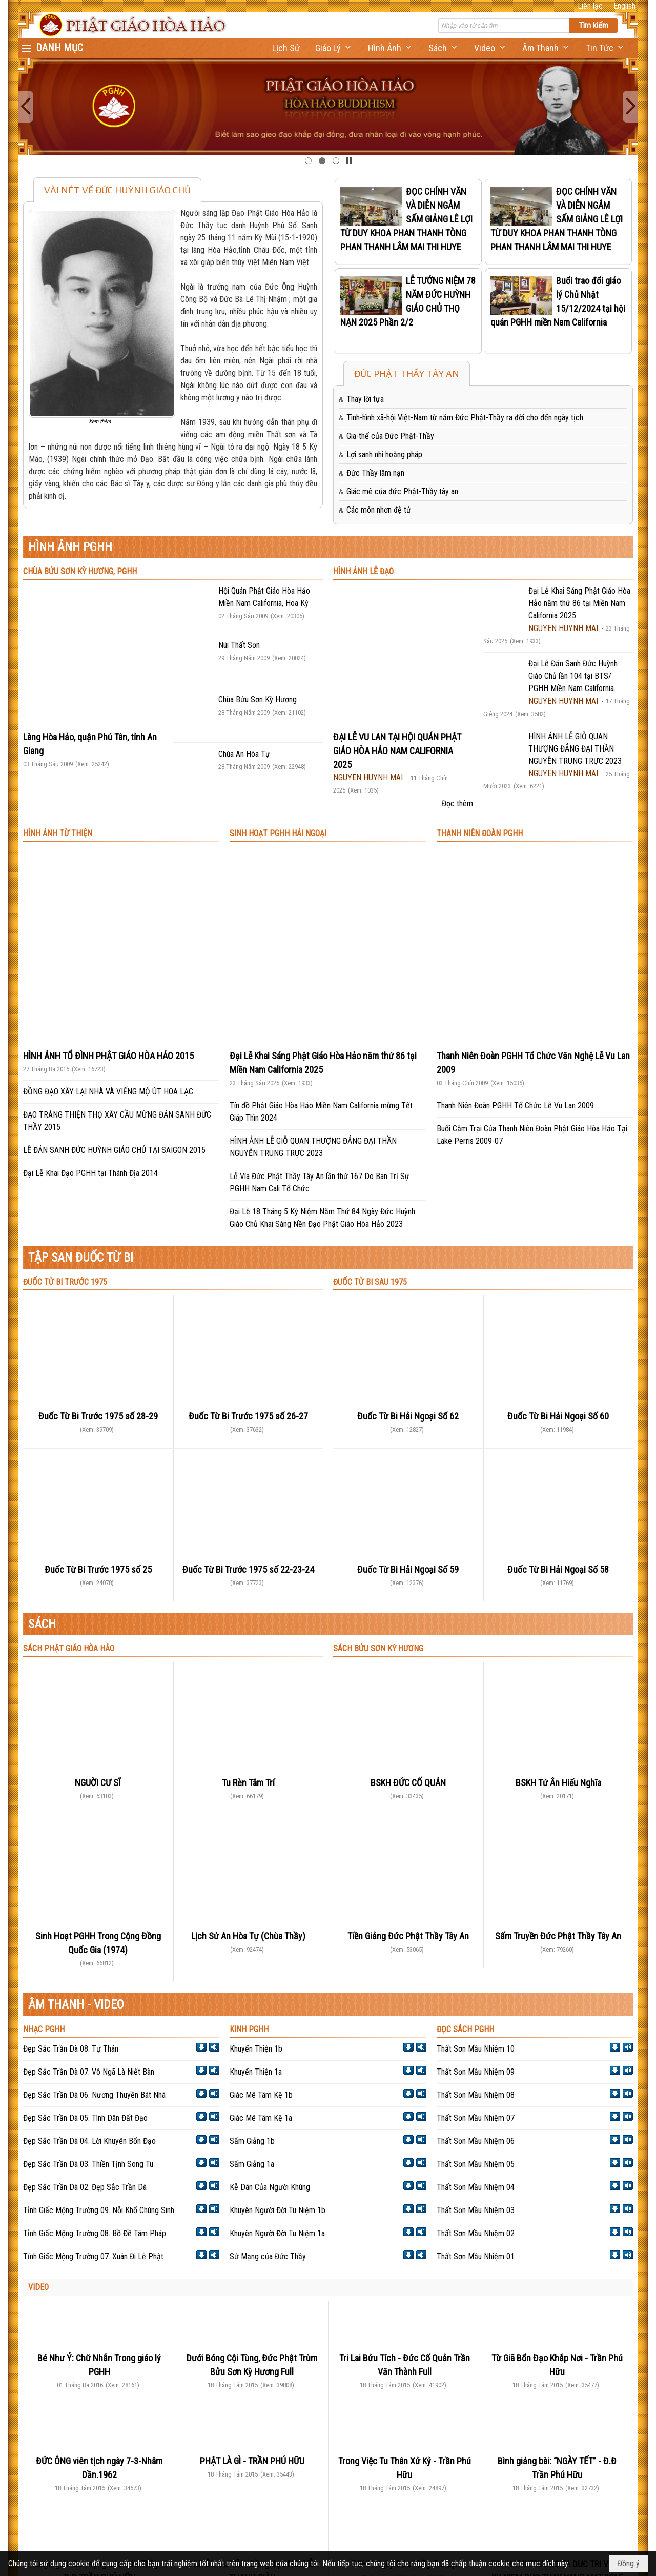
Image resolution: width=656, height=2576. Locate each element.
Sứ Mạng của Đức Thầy (268, 2256)
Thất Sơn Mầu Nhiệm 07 (476, 2118)
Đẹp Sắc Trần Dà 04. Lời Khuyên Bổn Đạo (89, 2141)
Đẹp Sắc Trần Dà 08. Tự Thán (70, 2049)
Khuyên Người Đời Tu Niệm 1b (277, 2210)
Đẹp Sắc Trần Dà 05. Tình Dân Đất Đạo (85, 2118)
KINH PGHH (249, 2029)
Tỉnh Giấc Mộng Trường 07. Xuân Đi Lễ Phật (93, 2256)
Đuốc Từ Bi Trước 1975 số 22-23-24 (248, 1569)
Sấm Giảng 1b (252, 2141)
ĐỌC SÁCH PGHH (465, 2029)
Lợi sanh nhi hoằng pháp (384, 454)
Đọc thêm (457, 803)
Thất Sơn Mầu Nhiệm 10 (476, 2049)
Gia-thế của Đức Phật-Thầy (390, 436)
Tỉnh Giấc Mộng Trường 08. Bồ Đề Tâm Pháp (94, 2233)
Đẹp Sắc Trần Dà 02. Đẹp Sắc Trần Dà (85, 2187)
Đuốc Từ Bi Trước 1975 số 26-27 (248, 1416)
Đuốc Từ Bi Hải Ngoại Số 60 (558, 1416)
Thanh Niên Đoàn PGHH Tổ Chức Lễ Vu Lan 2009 (515, 1105)
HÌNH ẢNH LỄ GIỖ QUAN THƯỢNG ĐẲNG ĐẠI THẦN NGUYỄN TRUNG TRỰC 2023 (575, 749)
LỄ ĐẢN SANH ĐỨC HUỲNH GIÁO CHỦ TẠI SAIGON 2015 (114, 1150)
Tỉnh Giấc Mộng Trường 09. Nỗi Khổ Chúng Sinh (98, 2210)
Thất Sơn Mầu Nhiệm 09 (476, 2072)
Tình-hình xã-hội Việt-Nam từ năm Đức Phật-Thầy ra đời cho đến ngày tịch (464, 417)
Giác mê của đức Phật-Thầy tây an (402, 491)
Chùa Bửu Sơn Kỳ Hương (257, 699)
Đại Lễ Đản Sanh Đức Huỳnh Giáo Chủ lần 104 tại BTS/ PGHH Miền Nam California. (573, 676)
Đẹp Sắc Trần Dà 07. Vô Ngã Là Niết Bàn (88, 2072)
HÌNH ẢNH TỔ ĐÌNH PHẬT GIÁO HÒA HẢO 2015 (108, 1055)
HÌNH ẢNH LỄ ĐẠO (363, 571)
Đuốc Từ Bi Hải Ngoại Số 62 (408, 1416)
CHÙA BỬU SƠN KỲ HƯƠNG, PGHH (80, 571)
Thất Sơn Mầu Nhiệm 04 (476, 2187)
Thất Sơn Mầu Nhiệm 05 (476, 2164)
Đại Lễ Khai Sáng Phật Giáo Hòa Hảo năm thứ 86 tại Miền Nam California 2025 (579, 603)
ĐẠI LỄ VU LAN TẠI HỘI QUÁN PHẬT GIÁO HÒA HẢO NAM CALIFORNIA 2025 (397, 751)
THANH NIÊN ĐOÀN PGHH (480, 833)
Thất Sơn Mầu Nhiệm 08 (476, 2095)
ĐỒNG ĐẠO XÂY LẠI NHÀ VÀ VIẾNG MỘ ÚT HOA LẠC (108, 1092)
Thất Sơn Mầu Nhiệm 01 (476, 2256)
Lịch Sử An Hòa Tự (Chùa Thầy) (248, 1936)
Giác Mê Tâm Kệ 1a (261, 2118)
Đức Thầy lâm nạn (375, 473)
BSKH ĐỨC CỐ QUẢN (408, 1782)
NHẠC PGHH (44, 2029)
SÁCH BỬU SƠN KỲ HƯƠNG (378, 1648)
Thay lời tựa (365, 399)
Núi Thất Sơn (239, 645)
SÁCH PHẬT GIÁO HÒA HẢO (68, 1648)
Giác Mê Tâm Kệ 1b (261, 2095)
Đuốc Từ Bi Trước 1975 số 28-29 (98, 1416)
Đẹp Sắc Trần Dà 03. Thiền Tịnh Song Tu (88, 2164)
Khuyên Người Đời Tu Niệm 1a (277, 2233)
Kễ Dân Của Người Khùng (270, 2187)
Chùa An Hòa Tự (244, 754)
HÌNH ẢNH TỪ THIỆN (57, 833)
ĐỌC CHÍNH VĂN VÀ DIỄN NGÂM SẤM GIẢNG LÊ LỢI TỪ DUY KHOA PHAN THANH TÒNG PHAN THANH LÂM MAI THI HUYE (406, 219)
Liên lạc (590, 6)
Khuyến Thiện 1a (256, 2072)
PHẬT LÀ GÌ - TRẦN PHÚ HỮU (252, 2461)
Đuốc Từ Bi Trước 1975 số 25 (98, 1569)
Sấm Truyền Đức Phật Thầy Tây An (558, 1936)
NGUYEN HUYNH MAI (368, 777)
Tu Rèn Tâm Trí (248, 1782)
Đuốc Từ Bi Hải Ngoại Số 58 (558, 1569)
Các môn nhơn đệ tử (378, 510)
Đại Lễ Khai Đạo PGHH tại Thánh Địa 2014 (90, 1173)
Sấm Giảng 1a (252, 2164)
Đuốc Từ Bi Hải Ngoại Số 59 (408, 1569)
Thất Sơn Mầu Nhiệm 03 (476, 2210)
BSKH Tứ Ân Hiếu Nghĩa (558, 1782)
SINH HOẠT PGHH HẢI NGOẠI (278, 833)
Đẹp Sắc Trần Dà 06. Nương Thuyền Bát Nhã (94, 2095)
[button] (334, 48)
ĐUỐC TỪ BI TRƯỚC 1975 (65, 1282)
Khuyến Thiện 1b (256, 2049)
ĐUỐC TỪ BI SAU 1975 (370, 1282)
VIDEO (38, 2287)
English (624, 6)
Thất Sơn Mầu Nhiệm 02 (476, 2233)
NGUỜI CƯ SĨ (98, 1782)
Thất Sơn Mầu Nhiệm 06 (476, 2141)
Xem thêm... (102, 421)
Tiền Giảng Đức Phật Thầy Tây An (408, 1936)
